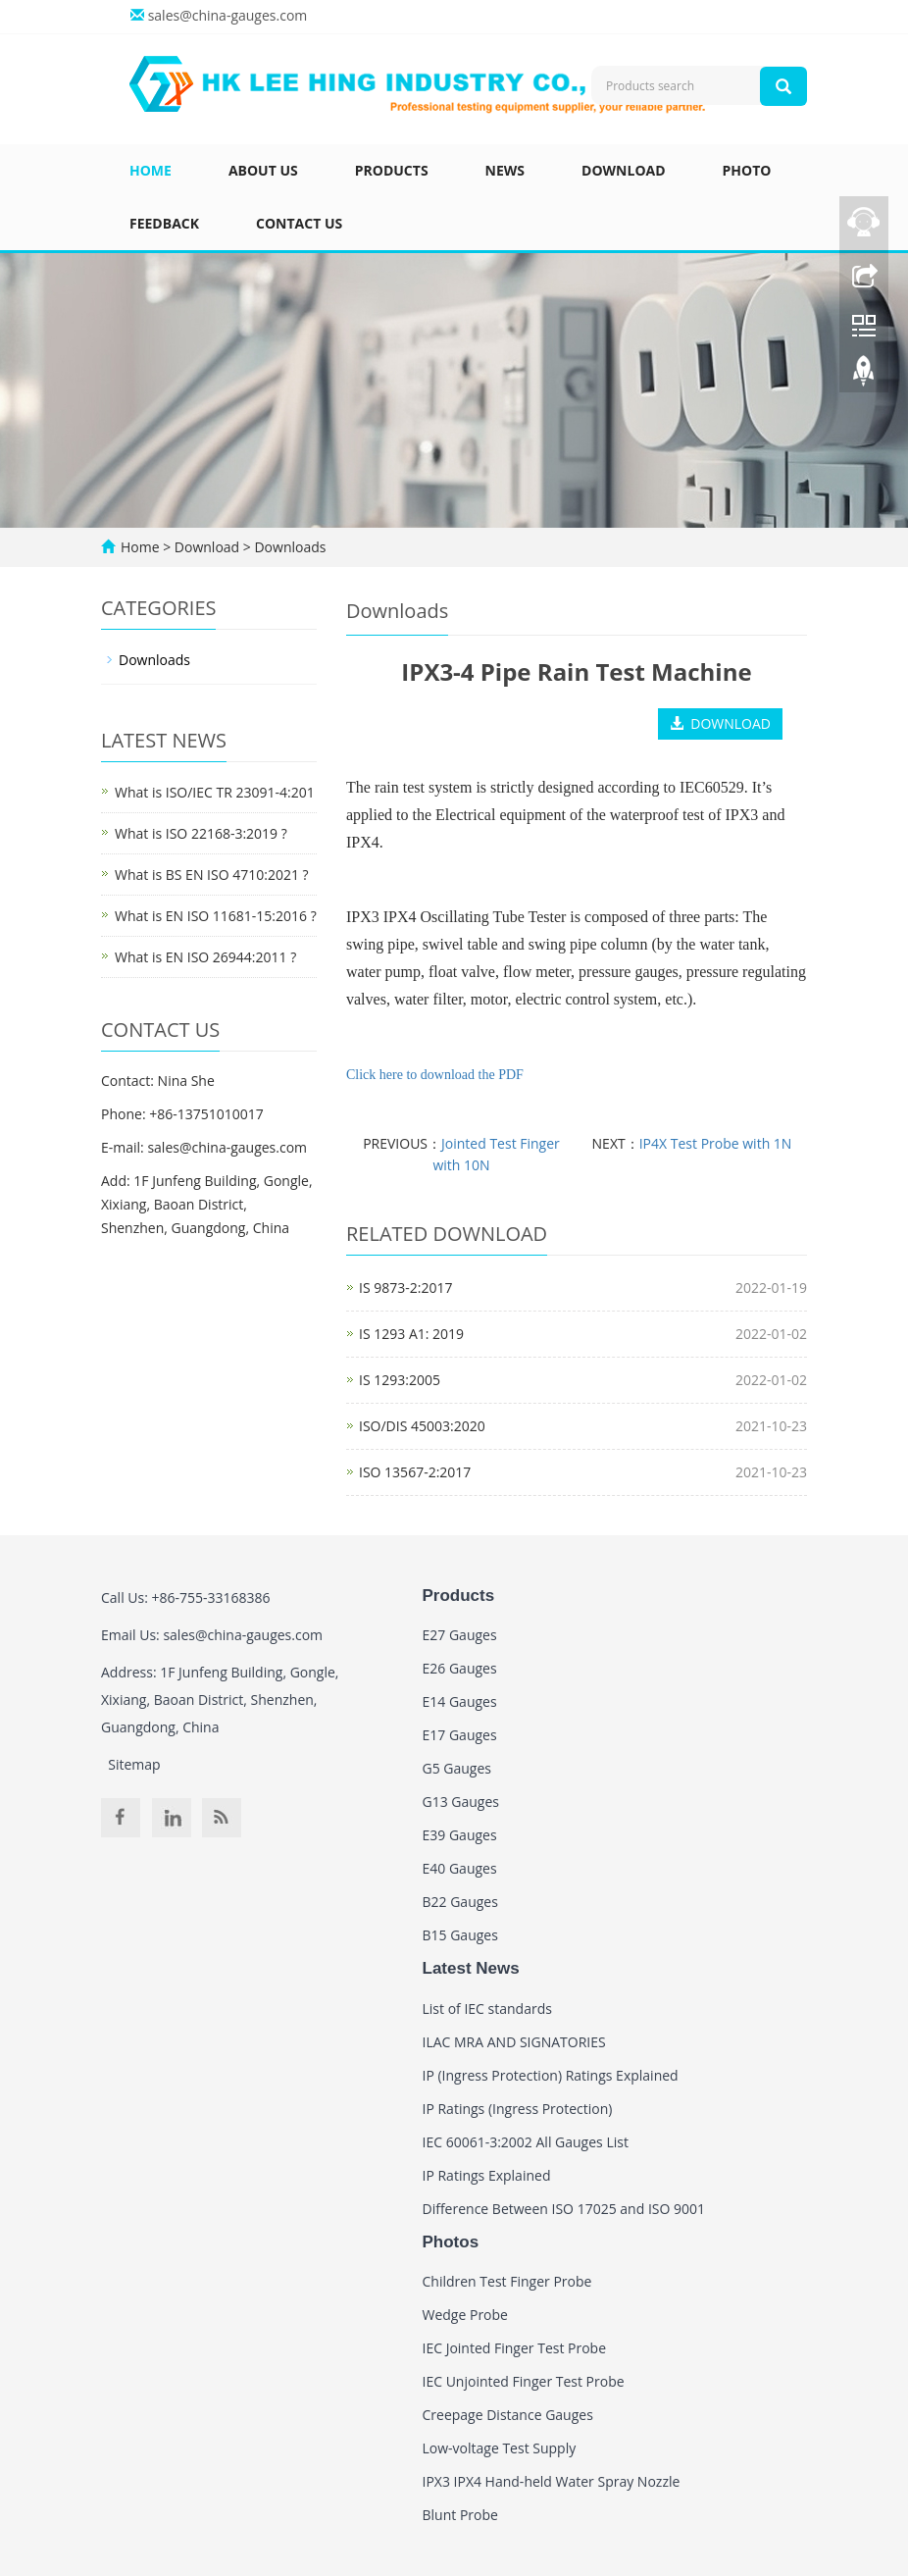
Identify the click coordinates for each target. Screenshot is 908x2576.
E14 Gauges (460, 1701)
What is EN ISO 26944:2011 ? (205, 957)
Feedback (164, 223)
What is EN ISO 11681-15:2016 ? (216, 915)
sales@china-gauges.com (228, 15)
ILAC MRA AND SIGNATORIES (514, 2042)
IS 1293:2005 (399, 1379)
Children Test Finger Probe (507, 2281)
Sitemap (134, 1764)
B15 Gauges (460, 1935)
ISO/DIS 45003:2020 (422, 1426)
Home (150, 170)
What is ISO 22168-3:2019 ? (201, 833)
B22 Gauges (460, 1901)
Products (392, 170)
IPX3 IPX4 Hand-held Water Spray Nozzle (552, 2481)
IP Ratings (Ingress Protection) (518, 2108)
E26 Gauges (460, 1668)
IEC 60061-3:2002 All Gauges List (526, 2142)
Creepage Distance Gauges (508, 2414)
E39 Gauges (460, 1835)
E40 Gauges (460, 1868)
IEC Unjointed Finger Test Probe (524, 2381)
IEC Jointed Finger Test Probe (515, 2348)
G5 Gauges (457, 1768)
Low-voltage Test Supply (500, 2448)
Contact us (299, 223)
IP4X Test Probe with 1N (715, 1143)
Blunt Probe (460, 2514)
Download (623, 170)
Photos (451, 2242)
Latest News (471, 1968)
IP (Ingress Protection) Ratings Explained (551, 2075)
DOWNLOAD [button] (720, 723)
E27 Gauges (460, 1634)
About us (263, 170)
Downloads (289, 547)
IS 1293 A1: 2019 (411, 1333)
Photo (747, 170)
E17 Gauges (460, 1735)
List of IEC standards (487, 2008)
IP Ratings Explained (487, 2175)
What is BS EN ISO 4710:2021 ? (212, 874)
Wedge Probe (465, 2314)
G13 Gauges (461, 1801)
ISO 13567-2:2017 (415, 1472)
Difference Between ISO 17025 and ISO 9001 (564, 2208)
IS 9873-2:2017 (405, 1287)
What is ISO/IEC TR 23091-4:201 (215, 792)
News (505, 170)
